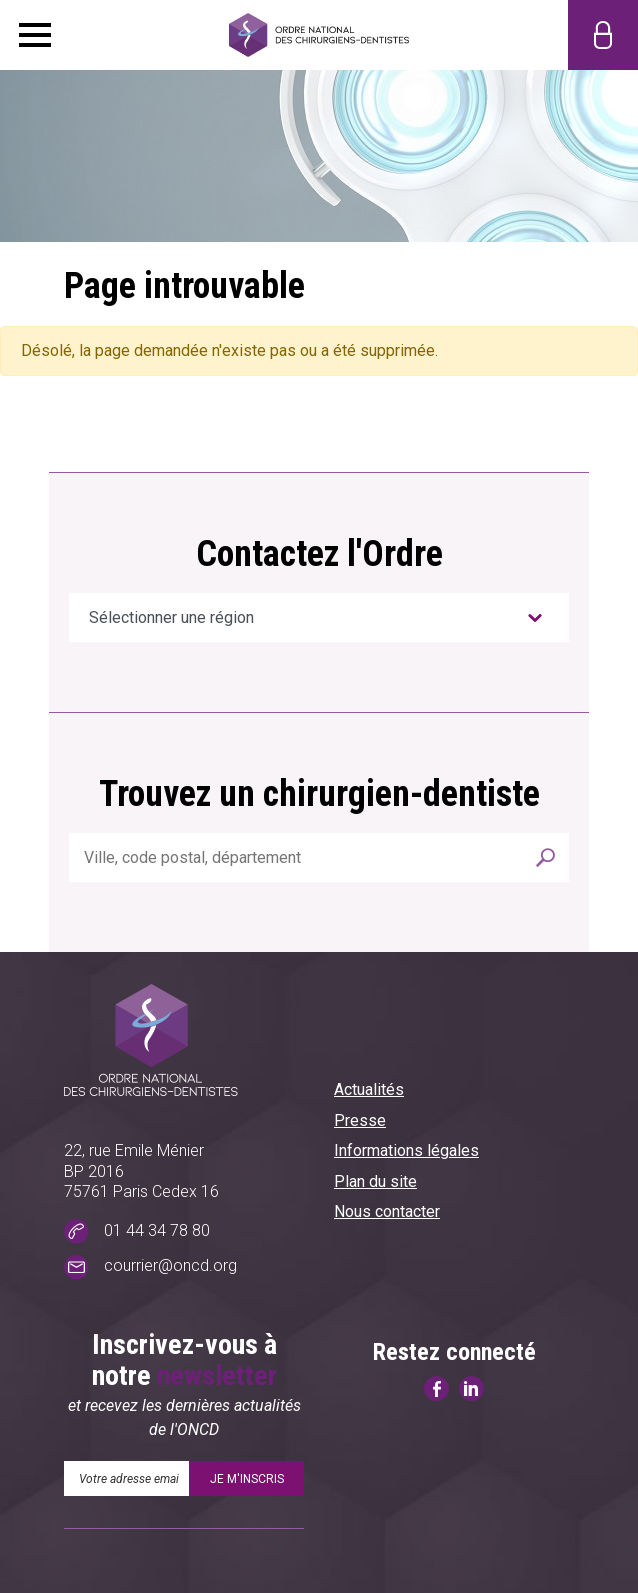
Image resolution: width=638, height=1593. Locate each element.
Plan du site (375, 1181)
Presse (360, 1120)
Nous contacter (387, 1211)
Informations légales (406, 1150)
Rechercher (546, 857)
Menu (35, 35)
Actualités (369, 1089)
